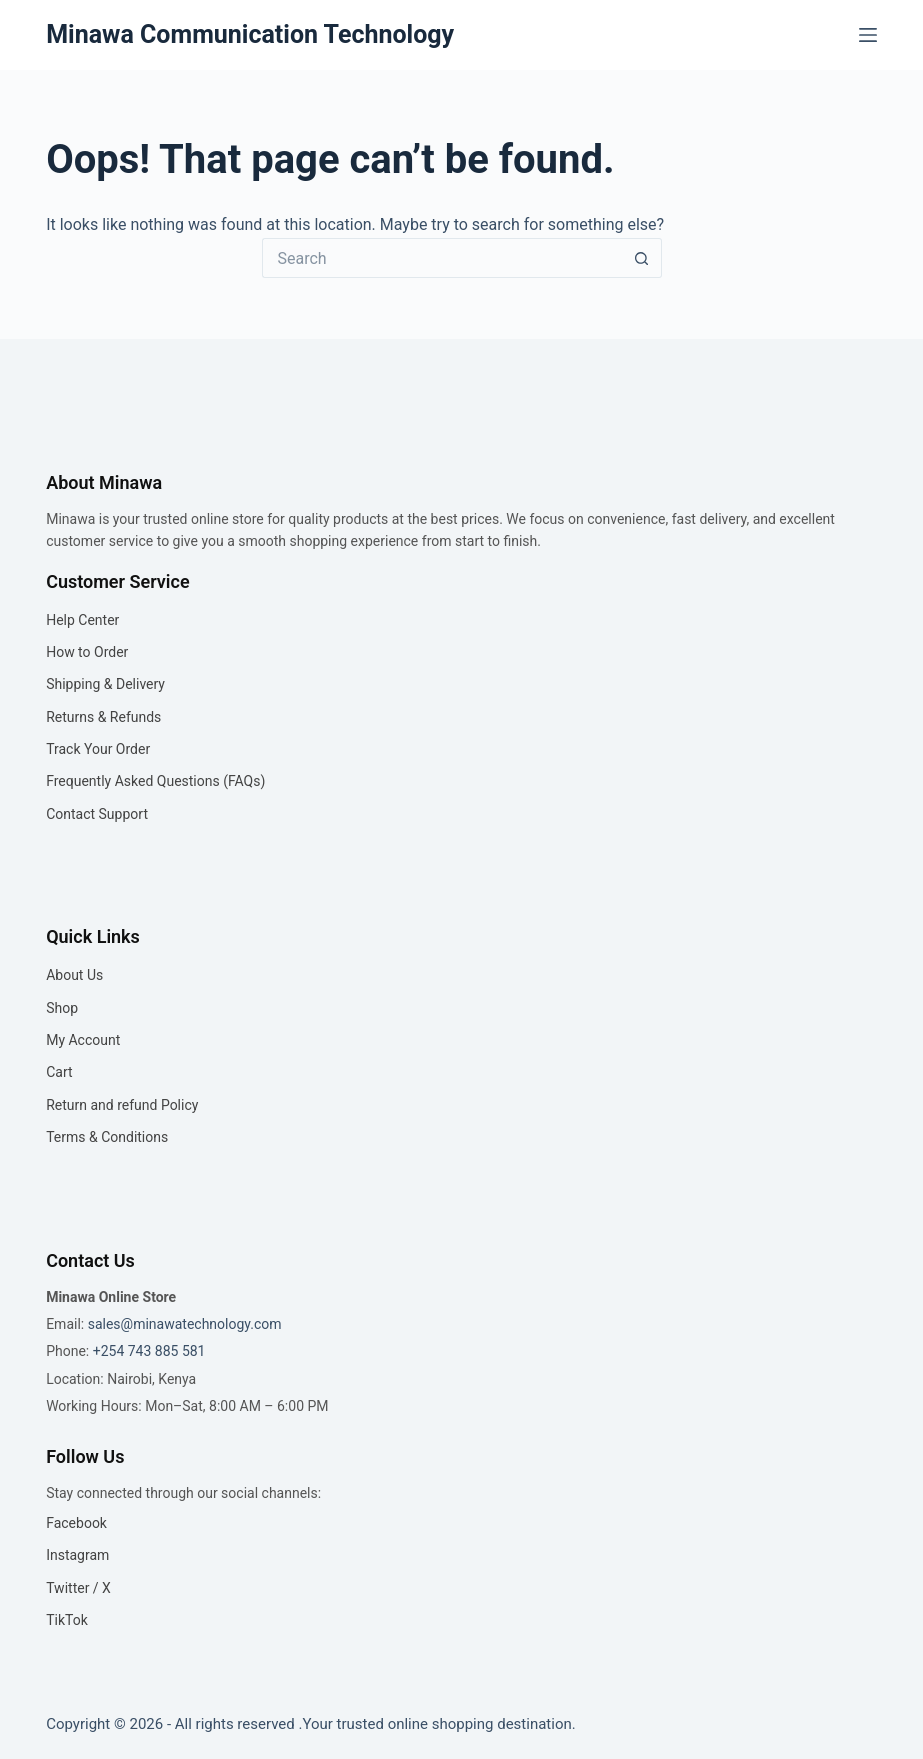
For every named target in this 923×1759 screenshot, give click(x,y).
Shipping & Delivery (105, 684)
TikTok (67, 1620)
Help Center (82, 620)
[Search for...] (442, 258)
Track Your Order (98, 749)
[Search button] (642, 258)
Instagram (77, 1555)
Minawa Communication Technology (250, 34)
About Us (74, 975)
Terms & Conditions (107, 1137)
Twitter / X (78, 1588)
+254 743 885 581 (149, 1351)
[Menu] (868, 35)
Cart (59, 1072)
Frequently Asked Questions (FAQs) (155, 781)
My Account (83, 1040)
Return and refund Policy (122, 1105)
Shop (62, 1008)
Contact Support (97, 814)
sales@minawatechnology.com (185, 1324)
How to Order (87, 652)
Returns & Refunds (103, 717)
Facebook (76, 1523)
